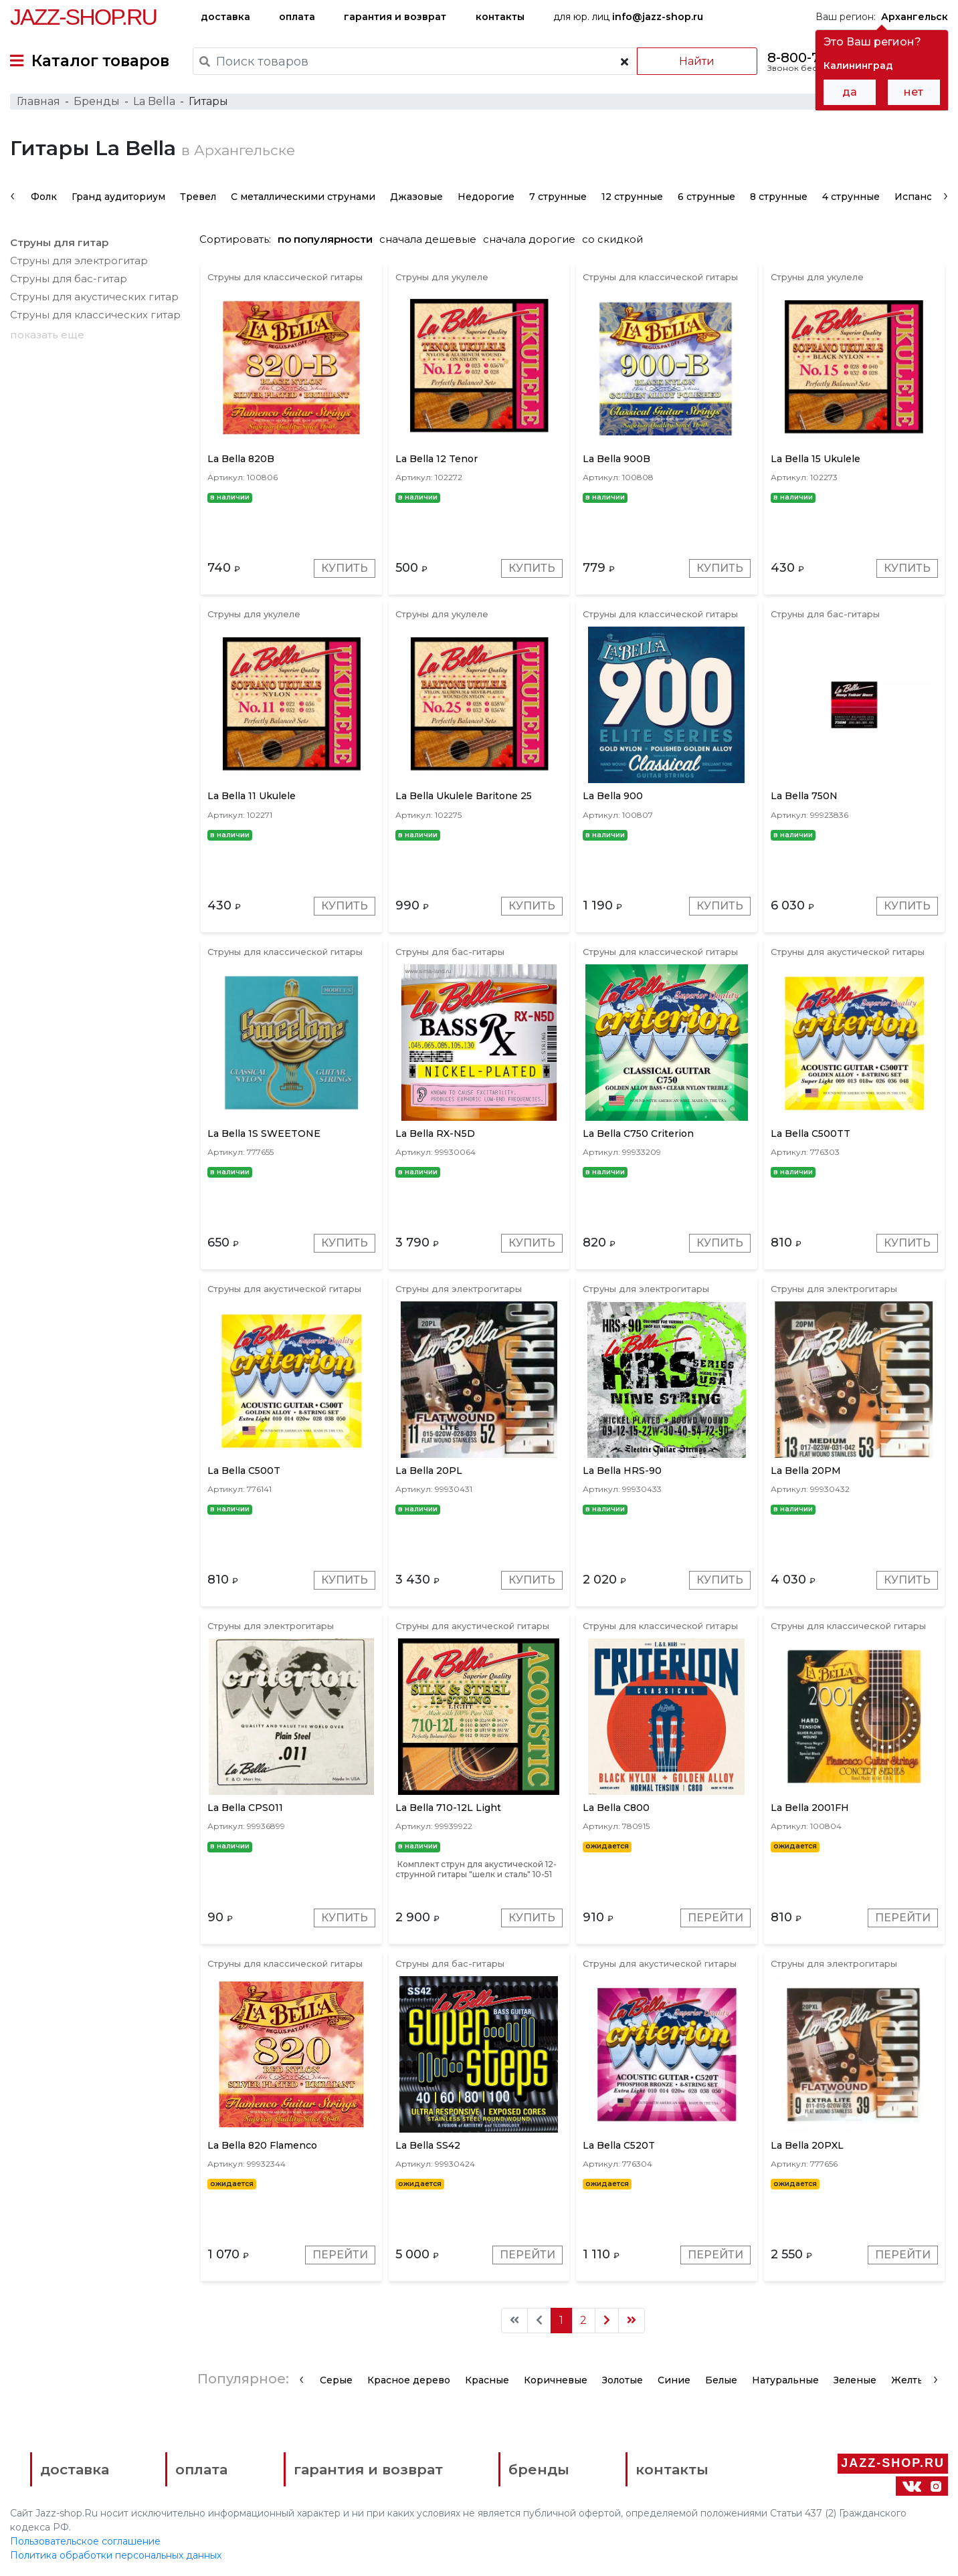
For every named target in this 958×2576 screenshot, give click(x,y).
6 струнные (706, 197)
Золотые (622, 2380)
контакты (500, 17)
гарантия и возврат (395, 17)
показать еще (47, 334)
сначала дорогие (529, 239)
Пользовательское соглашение (85, 2541)
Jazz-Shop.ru (83, 16)
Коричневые (555, 2380)
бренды (538, 2469)
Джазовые (416, 197)
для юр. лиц (628, 17)
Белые (721, 2380)
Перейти (715, 1917)
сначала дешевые (427, 239)
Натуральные (785, 2380)
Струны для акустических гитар (94, 296)
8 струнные (778, 197)
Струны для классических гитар (95, 314)
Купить (344, 568)
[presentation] (12, 195)
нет (913, 92)
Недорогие (486, 197)
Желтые (911, 2380)
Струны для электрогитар (79, 260)
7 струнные (558, 197)
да (849, 92)
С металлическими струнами (303, 197)
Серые (336, 2380)
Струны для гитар (59, 242)
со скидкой (612, 239)
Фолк (44, 197)
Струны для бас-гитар (68, 278)
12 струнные (632, 197)
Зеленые (855, 2380)
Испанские (922, 197)
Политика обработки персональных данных (115, 2555)
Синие (674, 2380)
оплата (297, 17)
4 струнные (851, 197)
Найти (696, 61)
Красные (487, 2380)
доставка (225, 17)
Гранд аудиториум (118, 197)
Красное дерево (408, 2380)
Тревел (198, 197)
